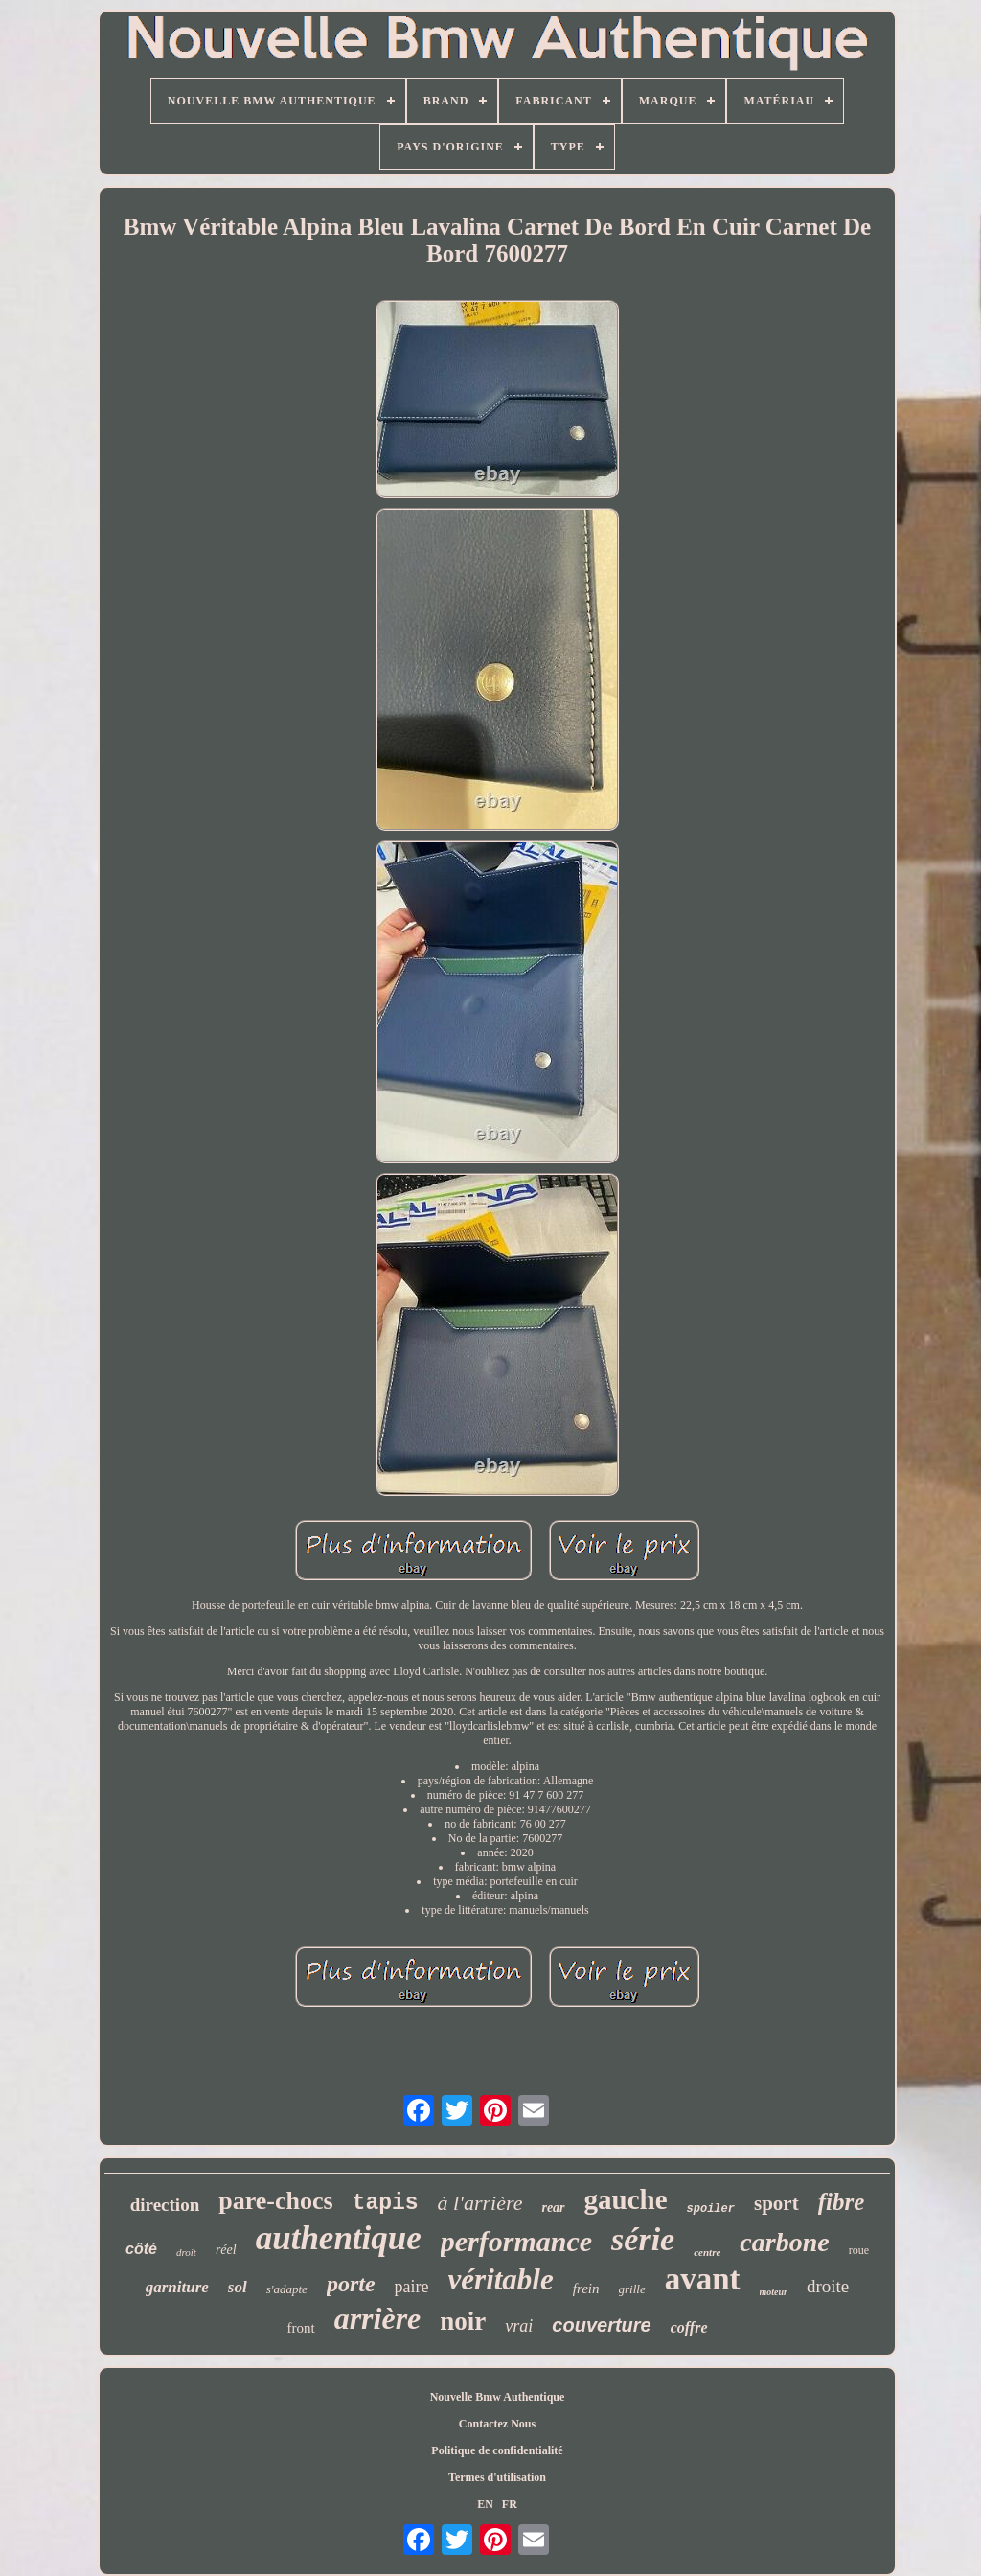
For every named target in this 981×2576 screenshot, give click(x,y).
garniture (177, 2287)
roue (859, 2250)
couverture (601, 2324)
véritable (501, 2279)
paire (412, 2286)
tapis (386, 2203)
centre (707, 2252)
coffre (689, 2327)
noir (463, 2321)
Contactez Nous (497, 2423)
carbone (784, 2242)
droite (828, 2286)
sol (237, 2287)
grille (632, 2289)
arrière (378, 2318)
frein (586, 2288)
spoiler (711, 2209)
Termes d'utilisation (497, 2477)
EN (485, 2504)
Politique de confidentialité (496, 2450)
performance (516, 2241)
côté (141, 2249)
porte (351, 2283)
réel (226, 2249)
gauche (626, 2199)
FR (509, 2504)
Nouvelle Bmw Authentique (497, 2397)
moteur (773, 2292)
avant (703, 2279)
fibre (841, 2202)
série (642, 2239)
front (300, 2327)
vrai (519, 2325)
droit (186, 2252)
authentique (339, 2238)
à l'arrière (480, 2203)
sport (776, 2203)
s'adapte (287, 2289)
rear (552, 2207)
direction (164, 2205)
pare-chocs (275, 2201)
